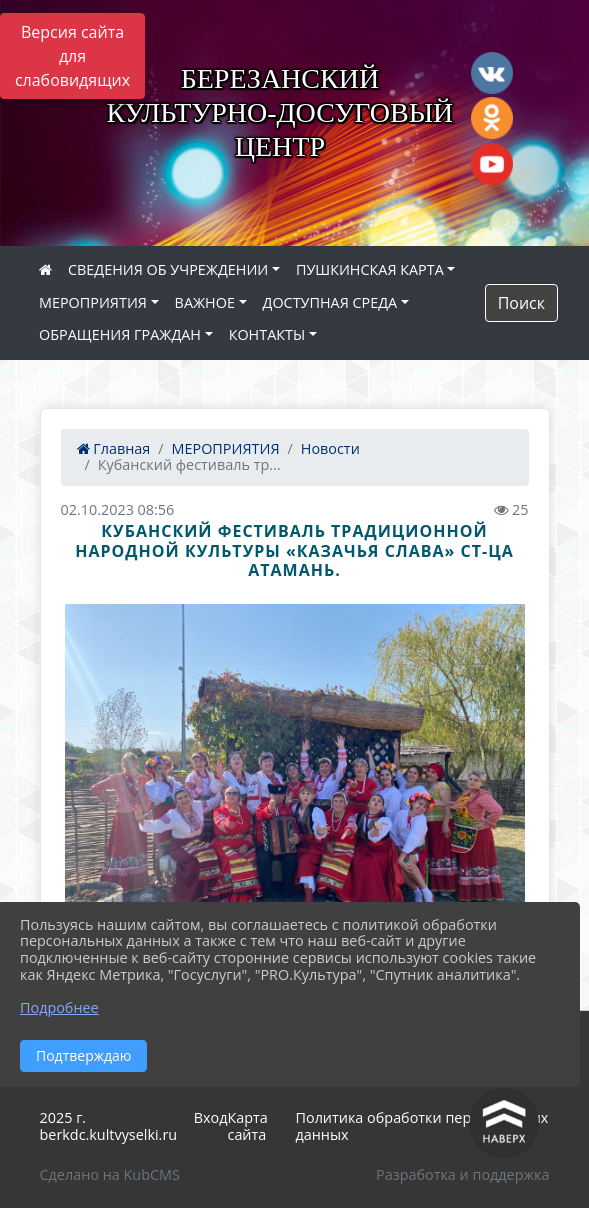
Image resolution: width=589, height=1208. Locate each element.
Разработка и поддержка (462, 1174)
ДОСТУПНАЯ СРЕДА (330, 302)
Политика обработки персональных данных (422, 1126)
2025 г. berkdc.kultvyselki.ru (109, 1126)
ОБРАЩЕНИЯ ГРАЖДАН (120, 334)
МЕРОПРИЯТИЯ (93, 302)
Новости (330, 448)
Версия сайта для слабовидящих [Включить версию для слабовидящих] (72, 56)
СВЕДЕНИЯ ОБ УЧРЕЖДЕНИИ (168, 269)
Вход (211, 1117)
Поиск (521, 303)
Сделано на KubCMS (110, 1174)
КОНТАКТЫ (267, 334)
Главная (114, 448)
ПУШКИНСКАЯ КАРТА (370, 269)
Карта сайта (247, 1126)
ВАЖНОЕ (205, 302)
